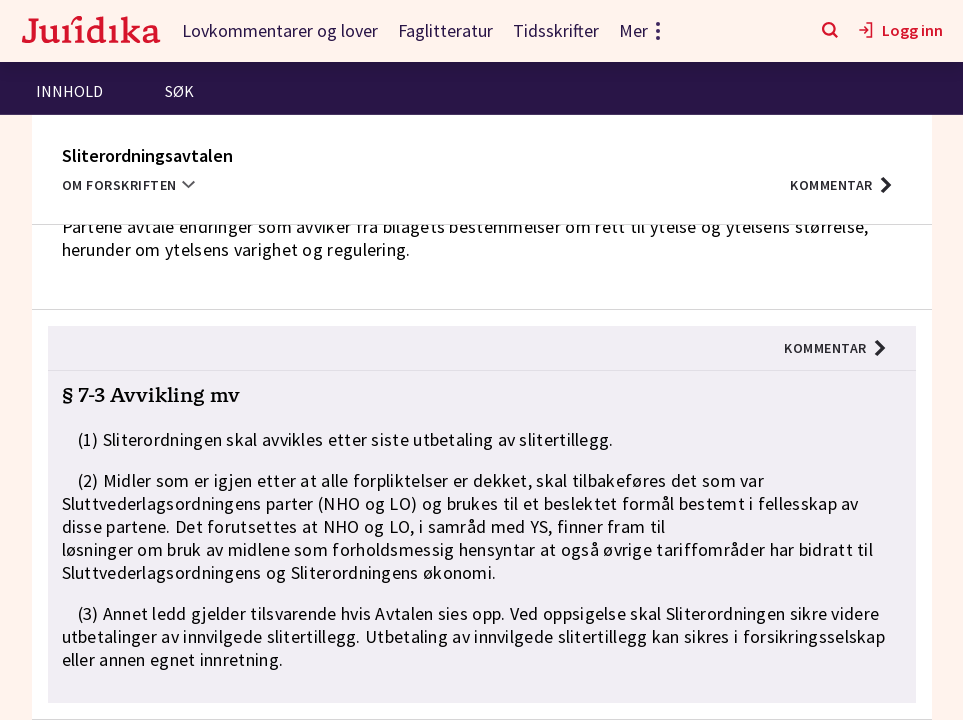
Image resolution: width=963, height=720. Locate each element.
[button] (841, 185)
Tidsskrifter (556, 30)
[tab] (69, 93)
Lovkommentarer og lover (280, 30)
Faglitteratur (445, 30)
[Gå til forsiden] (91, 31)
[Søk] (830, 31)
